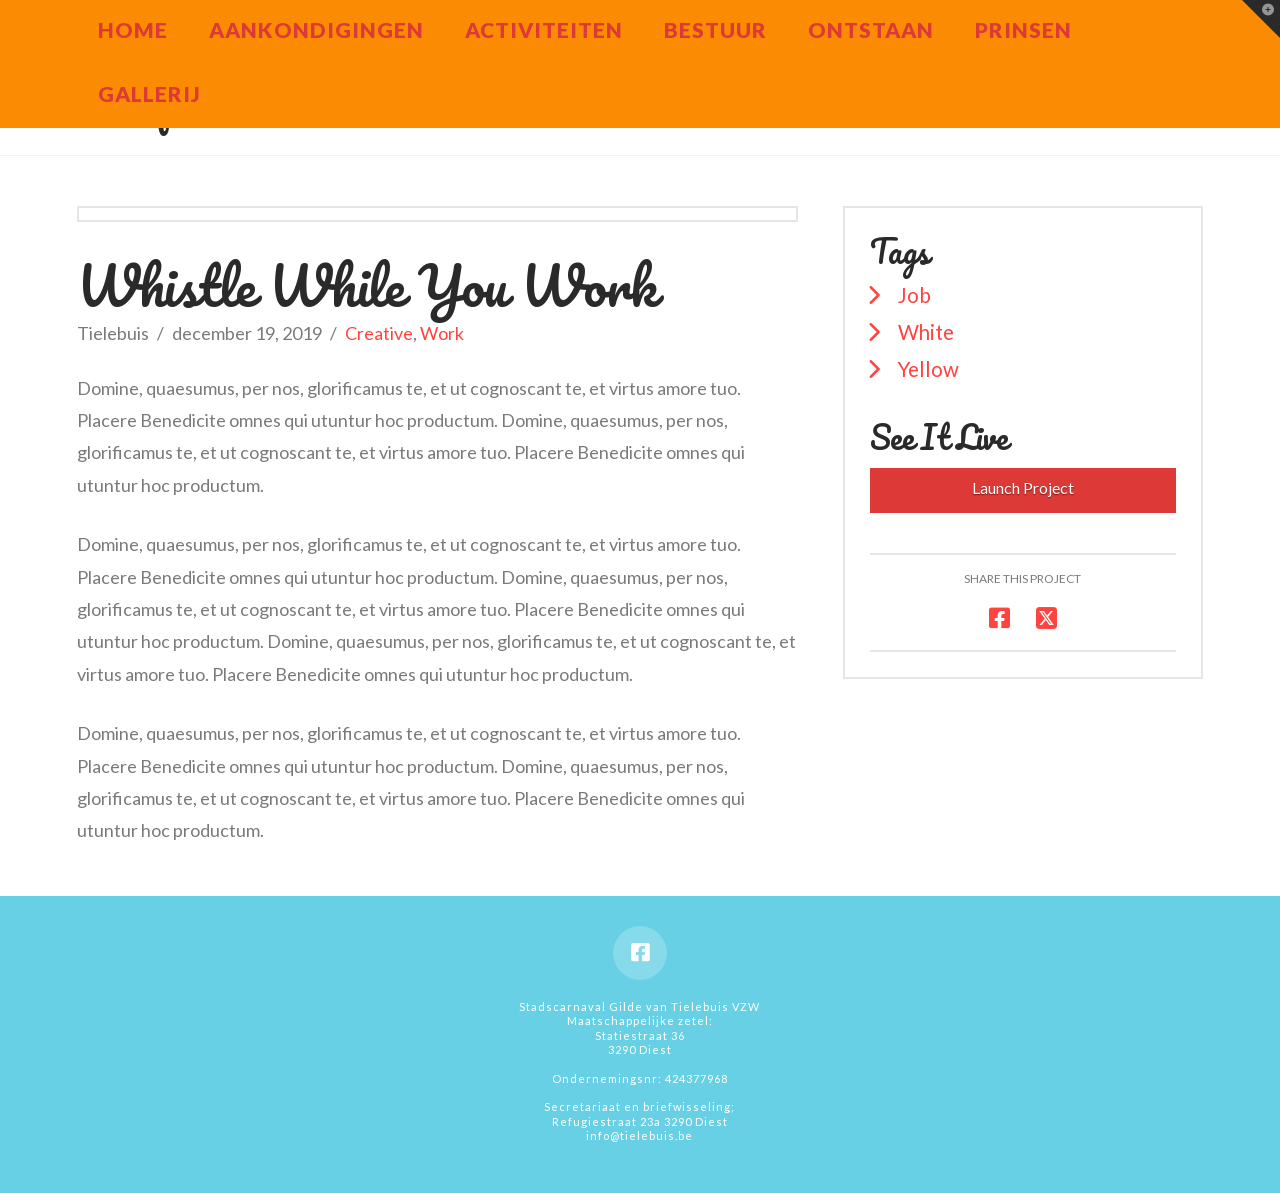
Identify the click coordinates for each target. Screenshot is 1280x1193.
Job (914, 295)
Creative (379, 333)
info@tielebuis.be (639, 1135)
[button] (1261, 19)
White (926, 332)
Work (442, 333)
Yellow (928, 369)
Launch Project (1023, 487)
